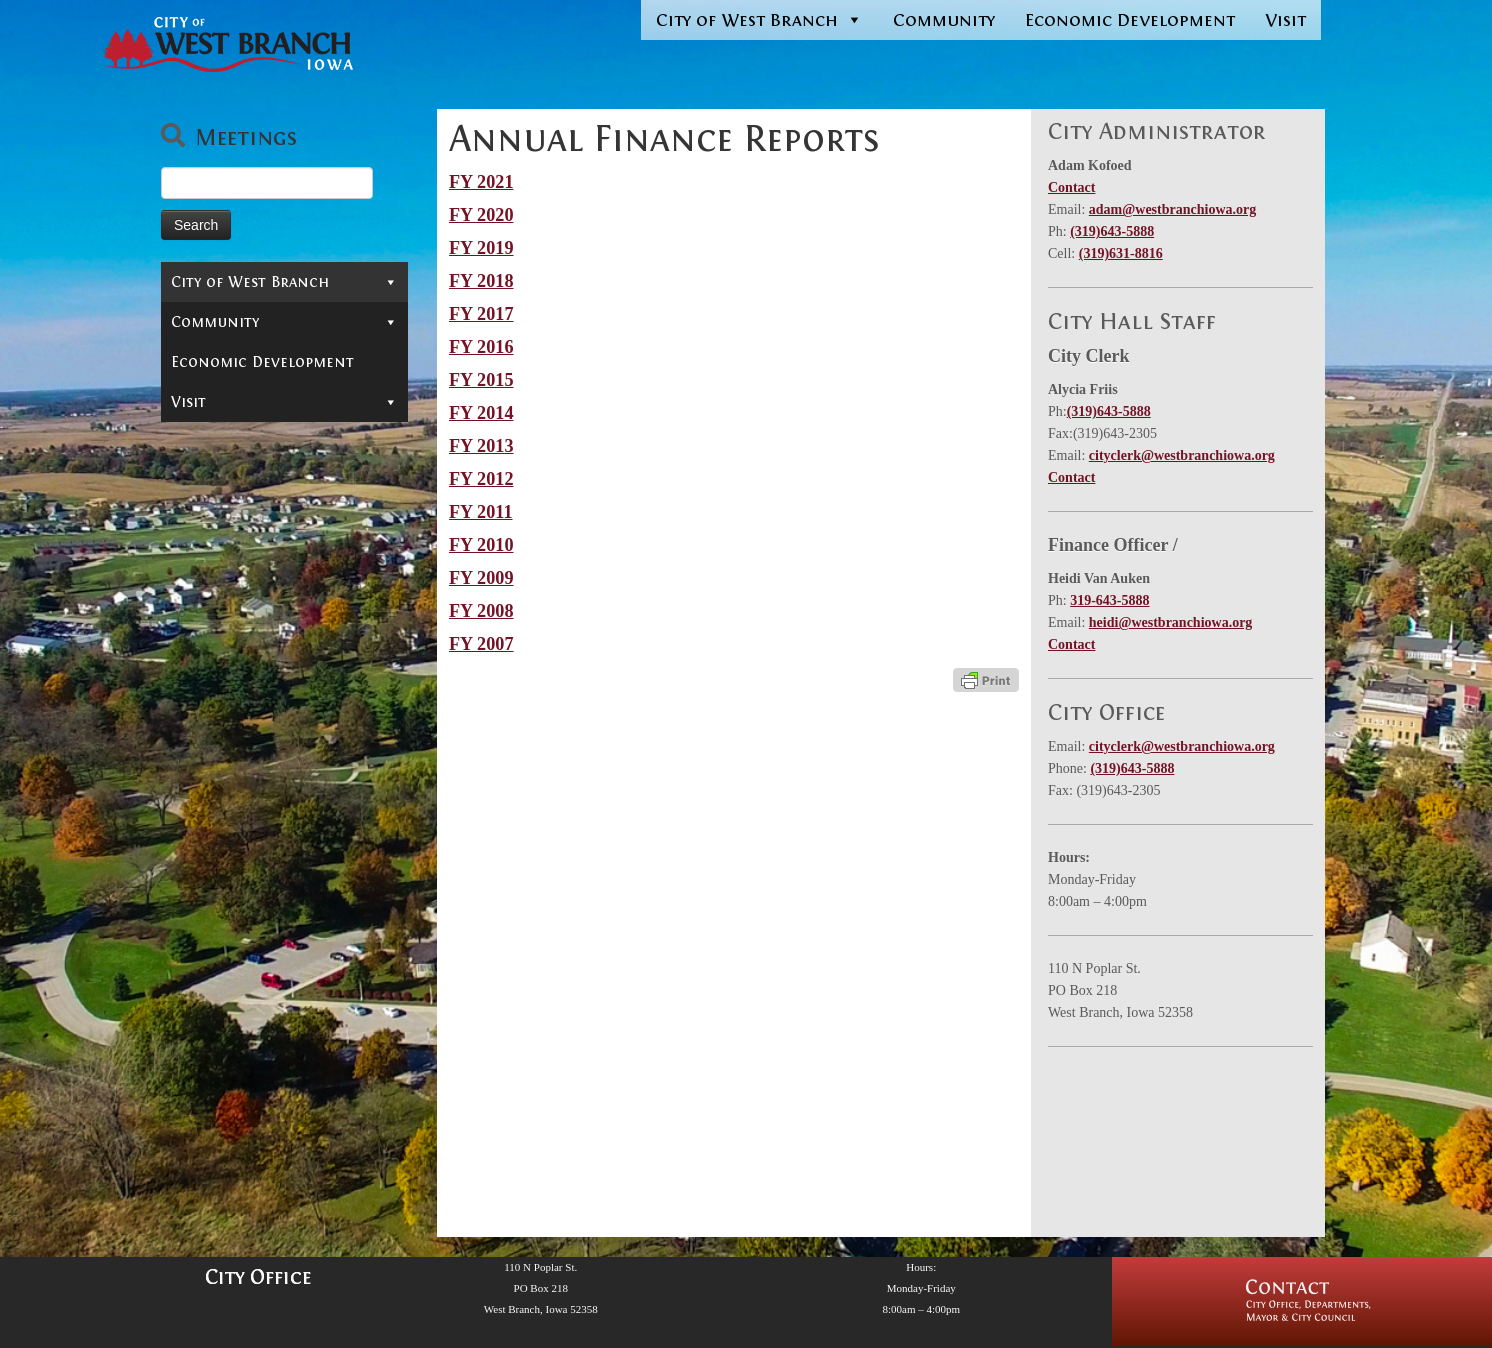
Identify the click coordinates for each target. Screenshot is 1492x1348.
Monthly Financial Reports (265, 864)
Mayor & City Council (284, 346)
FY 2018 (481, 281)
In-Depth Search (234, 466)
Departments (284, 406)
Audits (215, 736)
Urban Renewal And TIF (282, 961)
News (201, 586)
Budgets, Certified (261, 766)
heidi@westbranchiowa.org (1171, 622)
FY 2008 (481, 611)
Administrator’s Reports (289, 616)
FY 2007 (481, 644)
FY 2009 (481, 578)
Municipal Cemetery (248, 496)
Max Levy (224, 826)
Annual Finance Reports (286, 706)
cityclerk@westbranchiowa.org (1182, 455)
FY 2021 (481, 182)
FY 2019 (481, 248)
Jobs (186, 526)
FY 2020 (481, 215)
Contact (203, 316)
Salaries (221, 901)
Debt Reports (241, 796)
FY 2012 (481, 479)
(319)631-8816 (1121, 253)
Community (944, 20)
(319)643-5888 (1112, 231)
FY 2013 (481, 446)
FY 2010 (481, 545)
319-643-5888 (1109, 600)
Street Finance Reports (281, 931)
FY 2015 (481, 380)
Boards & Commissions (284, 376)
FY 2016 (481, 347)
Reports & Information (284, 556)
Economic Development (1130, 20)
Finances (289, 676)
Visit (1285, 20)
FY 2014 (481, 413)
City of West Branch (759, 20)
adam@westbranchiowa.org (1172, 209)
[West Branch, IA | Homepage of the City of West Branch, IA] (223, 44)
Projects (289, 646)
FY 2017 (481, 314)
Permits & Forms (234, 436)
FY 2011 (481, 512)
